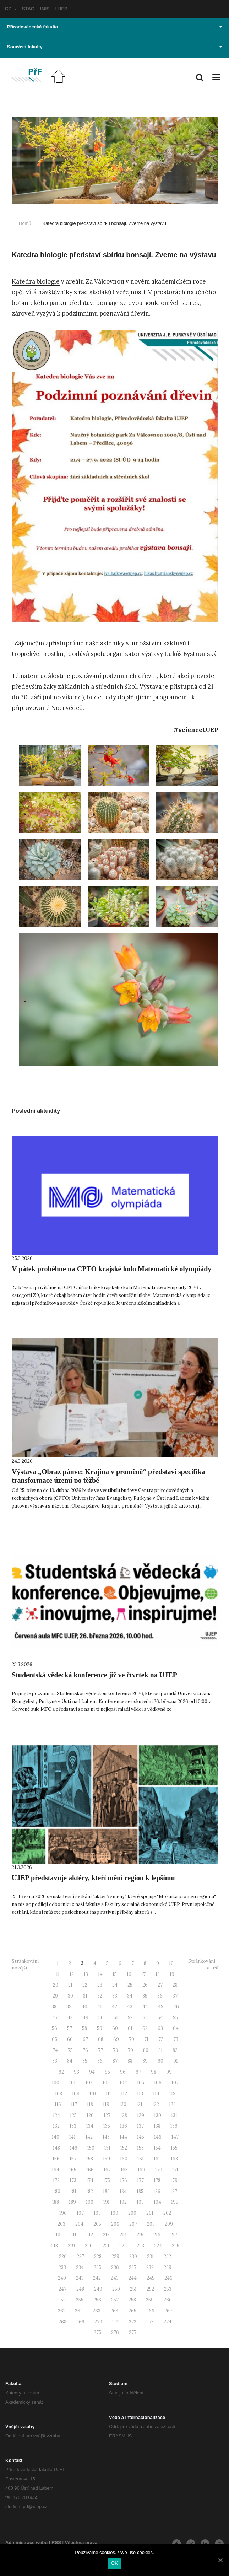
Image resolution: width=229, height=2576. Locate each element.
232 (167, 2256)
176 (123, 2180)
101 (72, 2083)
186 (156, 2191)
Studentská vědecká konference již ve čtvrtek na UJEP (94, 1675)
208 (151, 2224)
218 (54, 2246)
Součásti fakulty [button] (114, 46)
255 (79, 2300)
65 (54, 2039)
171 (175, 2170)
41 (99, 2007)
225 (175, 2246)
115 (172, 2094)
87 (115, 2061)
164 (55, 2170)
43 (129, 2007)
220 (89, 2246)
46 (176, 2007)
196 (63, 2213)
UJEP (61, 8)
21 (70, 1985)
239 (167, 2267)
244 (133, 2278)
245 (150, 2278)
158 (89, 2159)
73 (175, 2039)
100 (55, 2083)
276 (115, 2332)
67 (85, 2039)
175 (106, 2180)
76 (85, 2050)
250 (116, 2289)
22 (84, 1985)
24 (115, 1985)
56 (54, 2028)
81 (160, 2050)
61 (130, 2028)
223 (140, 2246)
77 (100, 2050)
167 (107, 2170)
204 (79, 2224)
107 (175, 2083)
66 (70, 2039)
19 (172, 1974)
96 (123, 2072)
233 (62, 2267)
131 (174, 2115)
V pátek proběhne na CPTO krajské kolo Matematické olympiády (111, 1269)
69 (116, 2039)
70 (131, 2039)
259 (150, 2300)
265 (132, 2311)
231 (150, 2256)
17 (143, 1974)
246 (168, 2278)
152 (123, 2148)
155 (174, 2148)
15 (115, 1974)
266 (150, 2311)
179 (174, 2180)
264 (114, 2311)
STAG (28, 8)
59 (99, 2028)
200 (132, 2213)
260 (168, 2300)
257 (115, 2300)
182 (89, 2191)
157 (73, 2159)
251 (133, 2289)
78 (115, 2050)
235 (97, 2267)
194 (157, 2202)
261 (61, 2311)
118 (90, 2104)
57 (69, 2028)
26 (145, 1985)
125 (73, 2115)
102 (89, 2083)
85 (84, 2061)
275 (97, 2332)
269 (80, 2322)
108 (58, 2094)
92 (61, 2072)
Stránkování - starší (203, 1964)
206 (115, 2224)
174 (89, 2180)
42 (114, 2007)
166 (90, 2170)
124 (56, 2115)
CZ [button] (11, 8)
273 (150, 2322)
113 (140, 2094)
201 (149, 2213)
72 (160, 2039)
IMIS (45, 8)
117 (74, 2104)
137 (140, 2126)
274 (167, 2322)
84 (69, 2061)
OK (114, 2563)
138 (157, 2126)
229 (115, 2256)
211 (73, 2235)
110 (92, 2094)
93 (76, 2072)
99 (169, 2072)
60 (115, 2028)
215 (140, 2235)
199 (114, 2213)
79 (130, 2050)
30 (70, 1996)
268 (62, 2322)
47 (55, 2018)
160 (123, 2159)
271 (115, 2322)
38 (53, 2007)
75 (70, 2050)
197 (80, 2213)
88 (129, 2061)
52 (130, 2018)
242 (97, 2278)
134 (89, 2126)
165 (72, 2170)
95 (107, 2072)
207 (133, 2224)
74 (55, 2050)
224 (158, 2246)
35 (144, 1996)
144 (123, 2137)
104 (123, 2083)
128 (123, 2115)
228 (98, 2256)
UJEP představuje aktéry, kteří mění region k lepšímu (93, 1878)
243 (115, 2278)
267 (168, 2311)
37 (175, 1996)
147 (175, 2137)
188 (55, 2202)
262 (79, 2311)
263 (96, 2311)
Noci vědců (67, 708)
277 (132, 2332)
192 (123, 2202)
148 (56, 2148)
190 (89, 2202)
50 (101, 2018)
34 (129, 1996)
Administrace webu (26, 2542)
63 (160, 2028)
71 (146, 2039)
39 (69, 2007)
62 (145, 2028)
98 (153, 2072)
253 (167, 2289)
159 (106, 2159)
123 (172, 2104)
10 (171, 1963)
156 (56, 2159)
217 (173, 2235)
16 (129, 1974)
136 (123, 2126)
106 (158, 2083)
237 (132, 2267)
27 (160, 1985)
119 (106, 2104)
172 (56, 2180)
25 (129, 1985)
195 (174, 2202)
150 (90, 2148)
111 (108, 2094)
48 (70, 2018)
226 (63, 2256)
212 (89, 2235)
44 (145, 2007)
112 (124, 2094)
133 (73, 2126)
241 (79, 2278)
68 (100, 2039)
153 (140, 2148)
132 (56, 2126)
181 (73, 2191)
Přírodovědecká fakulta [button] (114, 26)
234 (80, 2267)
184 (123, 2191)
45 (160, 2007)
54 (160, 2018)
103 (106, 2083)
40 (84, 2007)
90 (160, 2061)
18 (158, 1974)
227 (80, 2256)
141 (72, 2137)
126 (90, 2115)
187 (173, 2191)
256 (97, 2300)
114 (156, 2094)
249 (98, 2289)
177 (140, 2180)
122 (155, 2104)
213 (106, 2235)
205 (97, 2224)
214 (123, 2235)
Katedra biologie (36, 281)
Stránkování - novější (27, 1964)
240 (62, 2278)
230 (133, 2256)
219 (71, 2246)
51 (116, 2018)
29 (55, 1996)
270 (98, 2322)
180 (56, 2191)
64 (176, 2028)
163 (174, 2159)
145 (140, 2137)
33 (114, 1996)
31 (85, 1996)
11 (58, 1974)
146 (158, 2137)
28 (175, 1985)
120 (122, 2104)
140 (55, 2137)
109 (76, 2094)
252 (150, 2289)
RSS (56, 2542)
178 (157, 2180)
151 (107, 2148)
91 (175, 2061)
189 (72, 2202)
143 (106, 2137)
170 (158, 2170)
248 (80, 2289)
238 (150, 2267)
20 (55, 1985)
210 (56, 2235)
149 (73, 2148)
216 (156, 2235)
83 (54, 2061)
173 (73, 2180)
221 (106, 2246)
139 (174, 2126)
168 (124, 2170)
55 (175, 2018)
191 (106, 2202)
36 (160, 1996)
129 (140, 2115)
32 (99, 1996)
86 (100, 2061)
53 (145, 2018)
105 (140, 2083)
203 (61, 2224)
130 (157, 2115)
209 (169, 2224)
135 (106, 2126)
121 (139, 2104)
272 (132, 2322)
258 (132, 2300)
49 (85, 2018)
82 (175, 2050)
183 (106, 2191)
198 (97, 2213)
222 (123, 2246)
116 (58, 2104)
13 (86, 1974)
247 (62, 2289)
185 (140, 2191)
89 (145, 2061)
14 (100, 1974)
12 (72, 1974)
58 (84, 2028)
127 (107, 2115)
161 (140, 2159)
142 (89, 2137)
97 (138, 2072)
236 (115, 2267)
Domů (25, 223)
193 (140, 2202)
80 (145, 2050)
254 (62, 2300)
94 (92, 2072)
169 (141, 2170)
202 (167, 2213)
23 (99, 1985)
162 (157, 2159)
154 (157, 2148)
